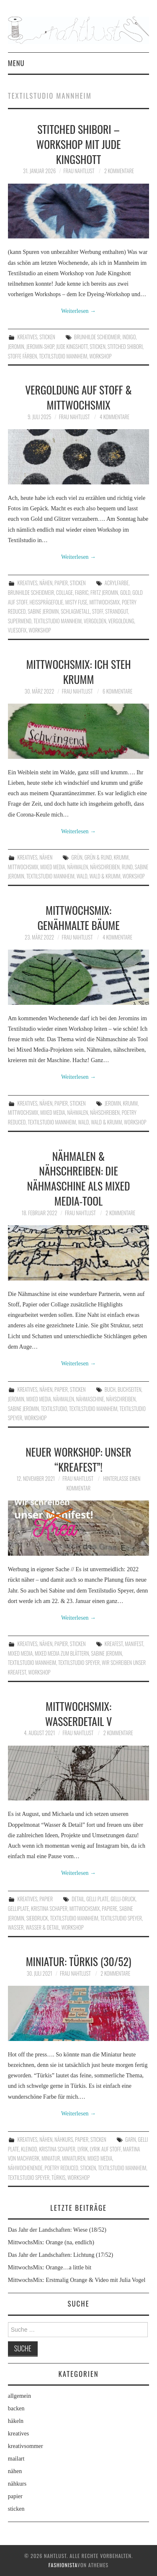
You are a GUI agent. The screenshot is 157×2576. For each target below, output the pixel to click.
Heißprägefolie (46, 602)
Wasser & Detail (42, 1927)
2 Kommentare (119, 171)
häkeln (15, 2421)
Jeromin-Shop (40, 347)
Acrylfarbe (117, 583)
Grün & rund (98, 857)
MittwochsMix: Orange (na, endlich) (51, 2242)
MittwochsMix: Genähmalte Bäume (78, 917)
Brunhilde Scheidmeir (97, 337)
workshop (100, 356)
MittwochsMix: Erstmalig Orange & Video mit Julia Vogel (77, 2280)
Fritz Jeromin (104, 593)
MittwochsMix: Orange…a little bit (49, 2267)
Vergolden (95, 621)
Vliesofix (17, 630)
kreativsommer (25, 2446)
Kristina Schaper (49, 1909)
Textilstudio (54, 1409)
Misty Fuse (76, 602)
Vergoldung (121, 621)
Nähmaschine (90, 1399)
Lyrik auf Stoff (105, 2149)
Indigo (129, 337)
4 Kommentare (114, 417)
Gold (125, 593)
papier (61, 583)
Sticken (98, 347)
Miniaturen (73, 2158)
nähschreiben (105, 867)
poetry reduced (61, 2168)
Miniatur (50, 2158)
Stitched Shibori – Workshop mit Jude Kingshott (78, 144)
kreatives (27, 337)
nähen (45, 583)
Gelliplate (18, 1909)
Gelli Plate (97, 1899)
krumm (121, 857)
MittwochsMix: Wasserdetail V (78, 1713)
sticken (47, 337)
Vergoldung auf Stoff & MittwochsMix (78, 397)
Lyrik (82, 2149)
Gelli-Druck (123, 1899)
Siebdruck (37, 1918)
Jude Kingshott (72, 347)
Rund (127, 867)
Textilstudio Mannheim (63, 356)
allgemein (19, 2396)
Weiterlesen (78, 311)
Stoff (97, 611)
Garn (130, 2139)
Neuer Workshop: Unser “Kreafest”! (78, 1459)
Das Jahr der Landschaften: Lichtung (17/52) (60, 2255)
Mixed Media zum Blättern (62, 1653)
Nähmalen (77, 867)
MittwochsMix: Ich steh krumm (78, 671)
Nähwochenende (25, 2168)
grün (77, 857)
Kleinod (29, 2149)
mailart (16, 2459)
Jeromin (16, 347)
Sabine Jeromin (43, 611)
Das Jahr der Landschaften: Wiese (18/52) (57, 2230)
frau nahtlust (79, 171)
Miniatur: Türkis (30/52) (78, 1961)
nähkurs (63, 2139)
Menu (16, 63)
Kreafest (114, 1644)
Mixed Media (52, 867)
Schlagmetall (75, 611)
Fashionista (63, 2565)
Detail (78, 1899)
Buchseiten (130, 1389)
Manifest (134, 1644)
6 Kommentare (117, 691)
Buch (110, 1389)
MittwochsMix (104, 602)
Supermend (19, 621)
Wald (82, 876)
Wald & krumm (105, 876)
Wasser (16, 1927)
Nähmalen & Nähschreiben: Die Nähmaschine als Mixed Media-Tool (78, 1178)
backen (16, 2408)
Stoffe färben (22, 356)
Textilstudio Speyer (79, 1663)
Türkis (58, 2178)
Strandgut (116, 611)
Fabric (81, 593)
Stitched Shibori (125, 347)
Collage (64, 593)
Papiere (109, 1909)
